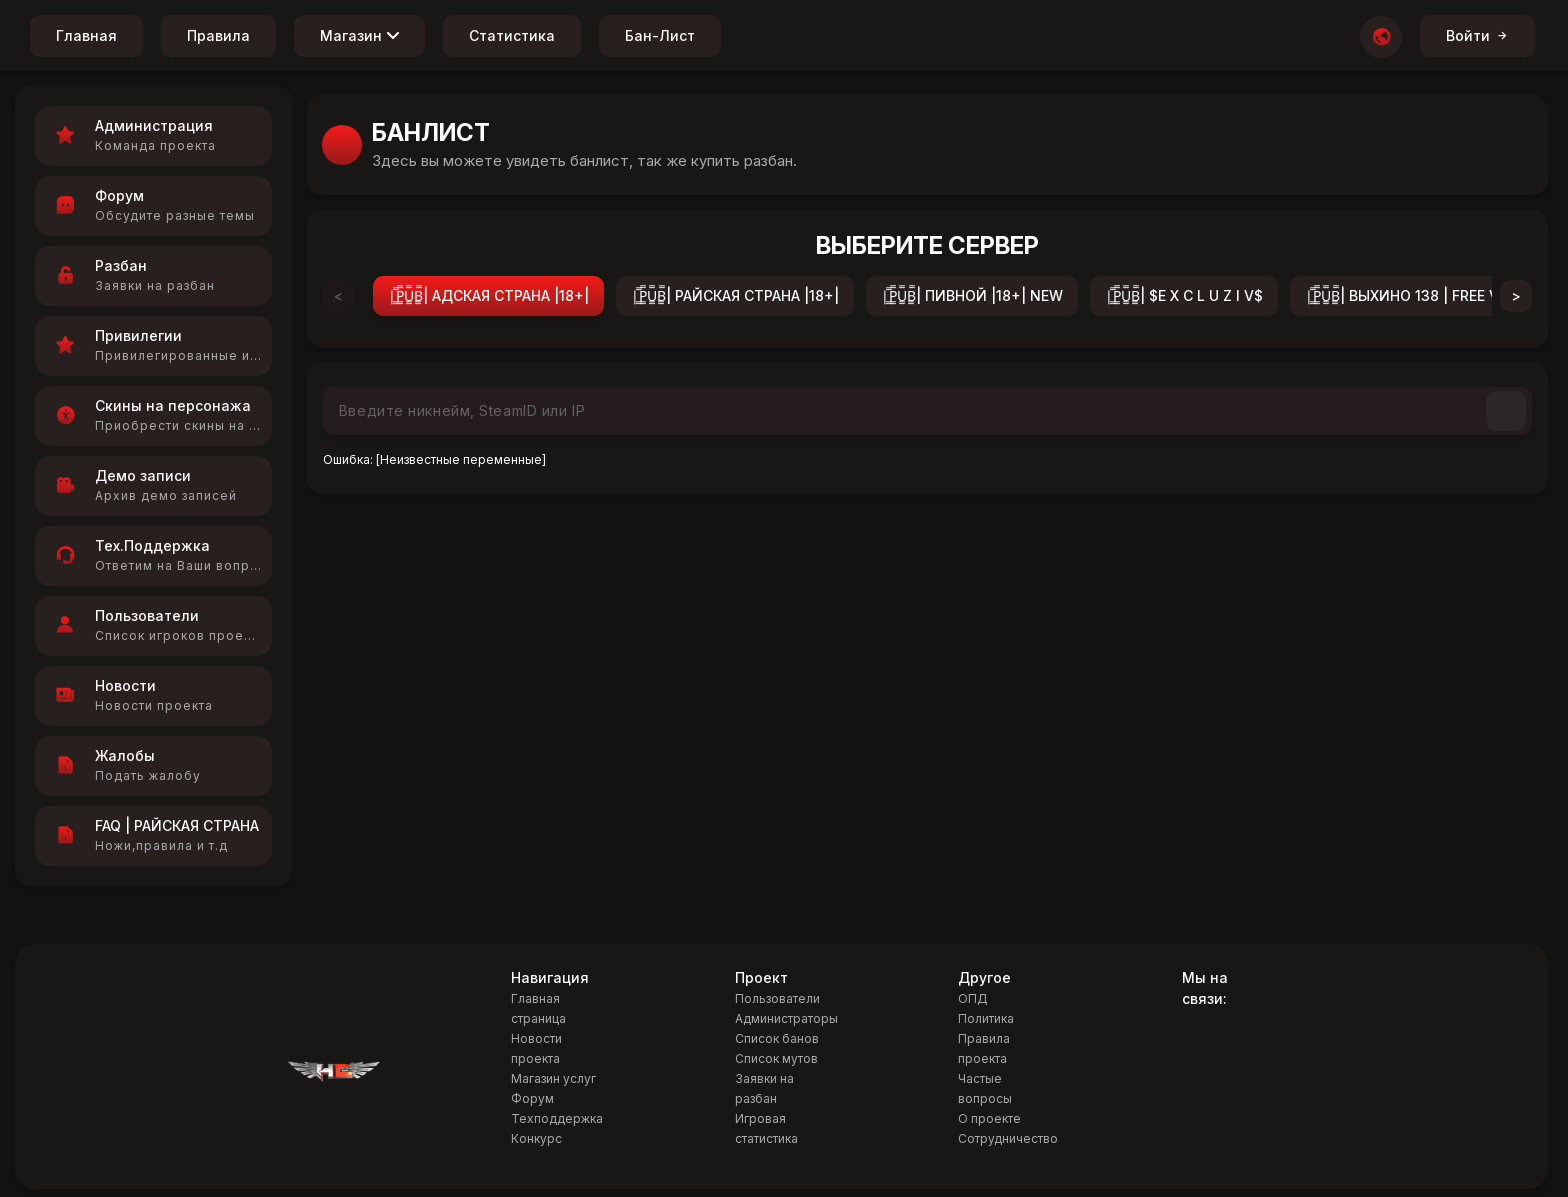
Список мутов (776, 1058)
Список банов (777, 1038)
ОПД (973, 998)
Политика (986, 1018)
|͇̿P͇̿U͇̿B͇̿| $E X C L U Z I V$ (1184, 295)
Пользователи (777, 998)
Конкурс (536, 1138)
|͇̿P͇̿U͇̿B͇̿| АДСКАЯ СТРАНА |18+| (488, 295)
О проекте (989, 1118)
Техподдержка (557, 1118)
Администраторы (786, 1018)
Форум (532, 1098)
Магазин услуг (553, 1078)
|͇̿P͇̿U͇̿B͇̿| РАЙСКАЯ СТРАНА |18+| (735, 295)
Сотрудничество (1008, 1138)
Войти (1477, 35)
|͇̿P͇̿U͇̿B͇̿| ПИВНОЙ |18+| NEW (972, 295)
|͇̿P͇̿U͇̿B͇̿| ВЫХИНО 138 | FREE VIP (1408, 295)
